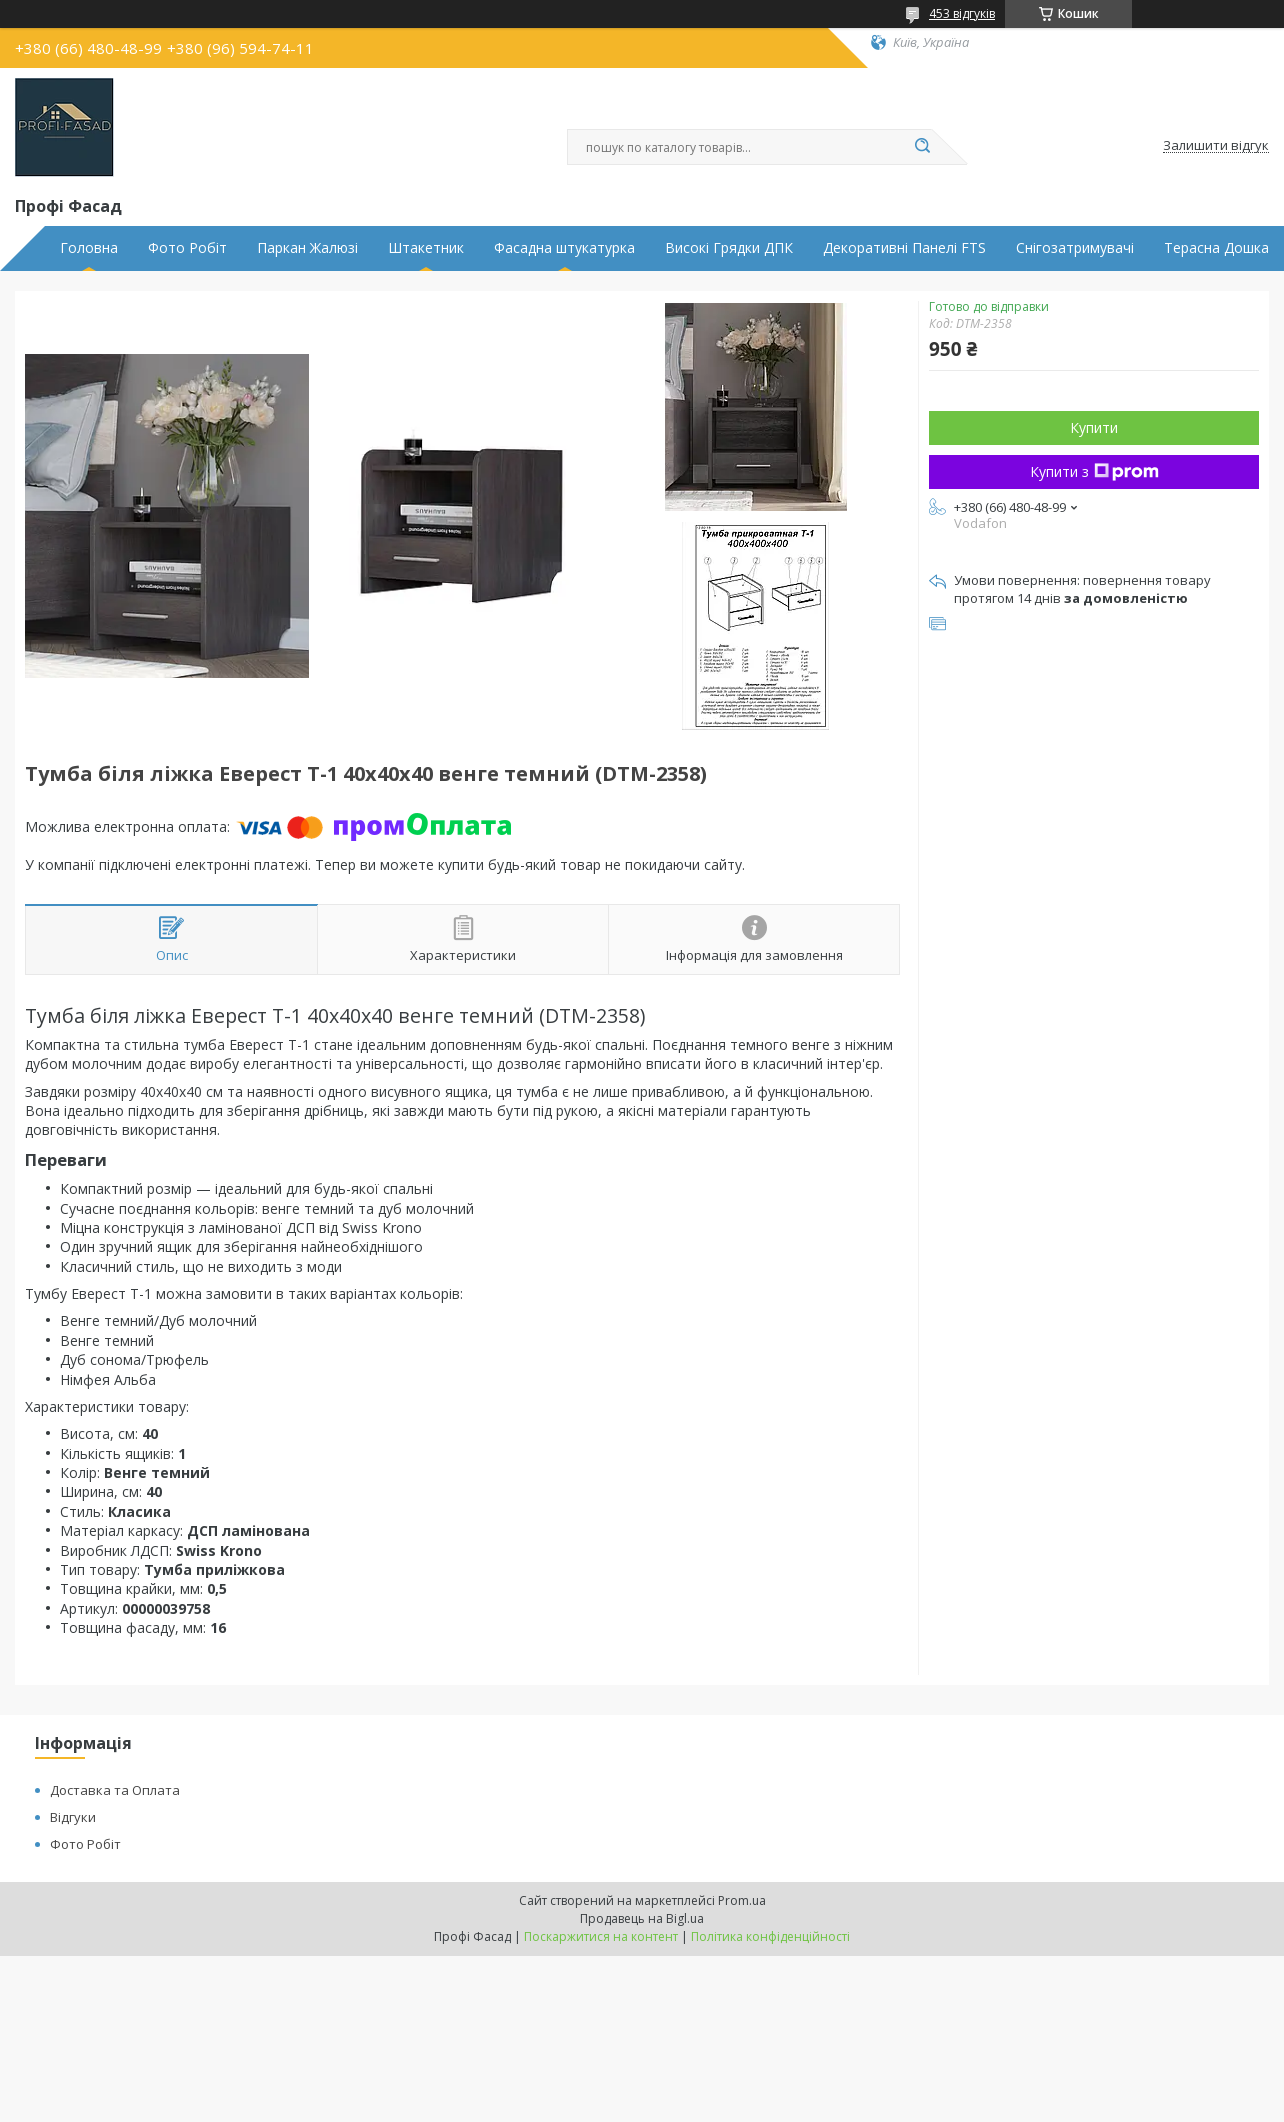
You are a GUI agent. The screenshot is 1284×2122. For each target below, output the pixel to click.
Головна (89, 248)
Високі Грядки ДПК (729, 248)
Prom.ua (742, 1900)
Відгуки (73, 1817)
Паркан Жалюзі (307, 248)
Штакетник (426, 248)
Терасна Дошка (1216, 248)
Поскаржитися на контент (601, 1936)
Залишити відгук (1216, 146)
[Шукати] (922, 147)
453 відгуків (962, 13)
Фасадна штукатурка (564, 248)
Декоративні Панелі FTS (904, 248)
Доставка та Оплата (115, 1790)
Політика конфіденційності (770, 1936)
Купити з (1094, 471)
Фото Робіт (187, 248)
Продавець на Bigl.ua (642, 1918)
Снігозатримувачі (1075, 248)
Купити (1094, 427)
